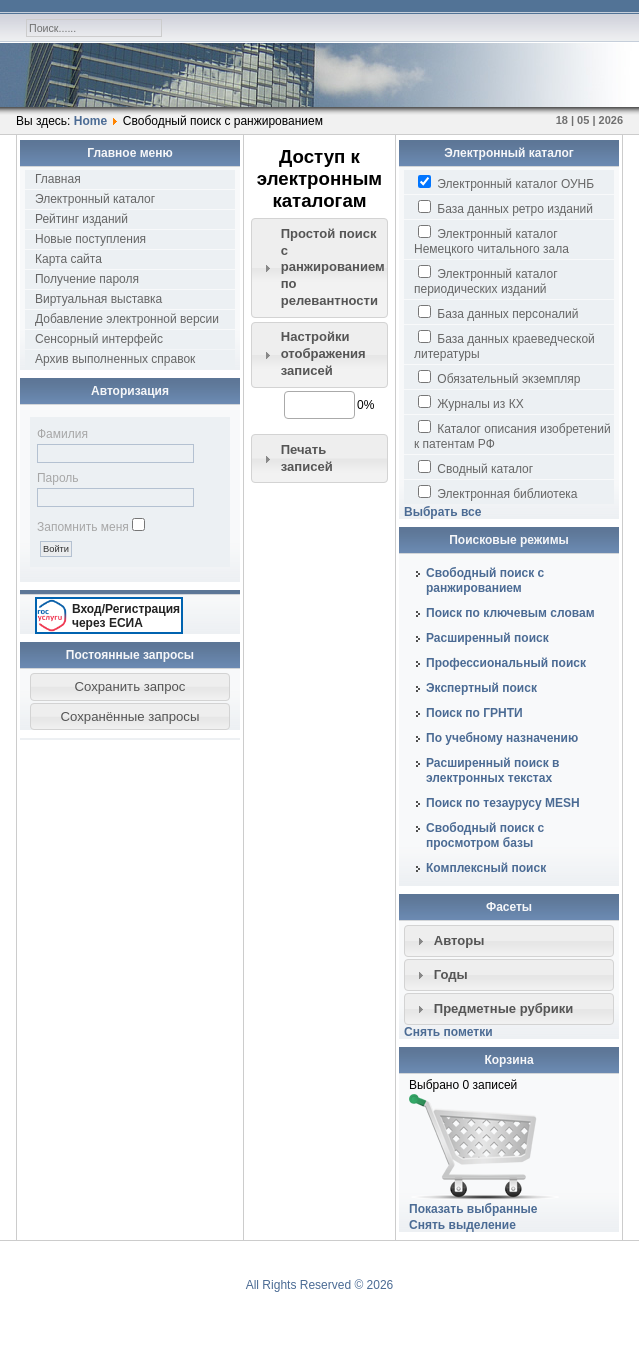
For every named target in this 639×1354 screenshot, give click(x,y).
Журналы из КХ (471, 403)
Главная (58, 179)
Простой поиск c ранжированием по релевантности (333, 267)
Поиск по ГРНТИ (474, 713)
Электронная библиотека (497, 493)
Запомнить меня (83, 527)
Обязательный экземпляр (499, 378)
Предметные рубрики (504, 1008)
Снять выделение (462, 1225)
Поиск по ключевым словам (510, 613)
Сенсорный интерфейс (99, 339)
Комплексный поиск (486, 868)
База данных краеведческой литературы (504, 345)
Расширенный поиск (487, 638)
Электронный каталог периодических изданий (486, 280)
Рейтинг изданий (81, 219)
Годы (451, 974)
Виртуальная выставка (98, 299)
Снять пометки (448, 1032)
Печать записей (307, 458)
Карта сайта (68, 259)
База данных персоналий (498, 313)
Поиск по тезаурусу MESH (503, 803)
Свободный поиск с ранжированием (485, 580)
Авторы (459, 940)
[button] (130, 687)
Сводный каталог (475, 468)
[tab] (319, 268)
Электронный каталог (95, 199)
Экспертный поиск (481, 688)
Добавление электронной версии (127, 319)
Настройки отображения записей (323, 353)
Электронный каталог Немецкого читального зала (491, 240)
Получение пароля (87, 279)
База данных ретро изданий (505, 208)
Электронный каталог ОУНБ (506, 183)
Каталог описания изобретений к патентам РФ (512, 435)
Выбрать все (442, 512)
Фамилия (62, 434)
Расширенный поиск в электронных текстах (492, 770)
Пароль (58, 478)
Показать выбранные (473, 1209)
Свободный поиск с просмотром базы (485, 835)
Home (90, 121)
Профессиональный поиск (506, 663)
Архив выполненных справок (115, 359)
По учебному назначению (502, 738)
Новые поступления (90, 239)
